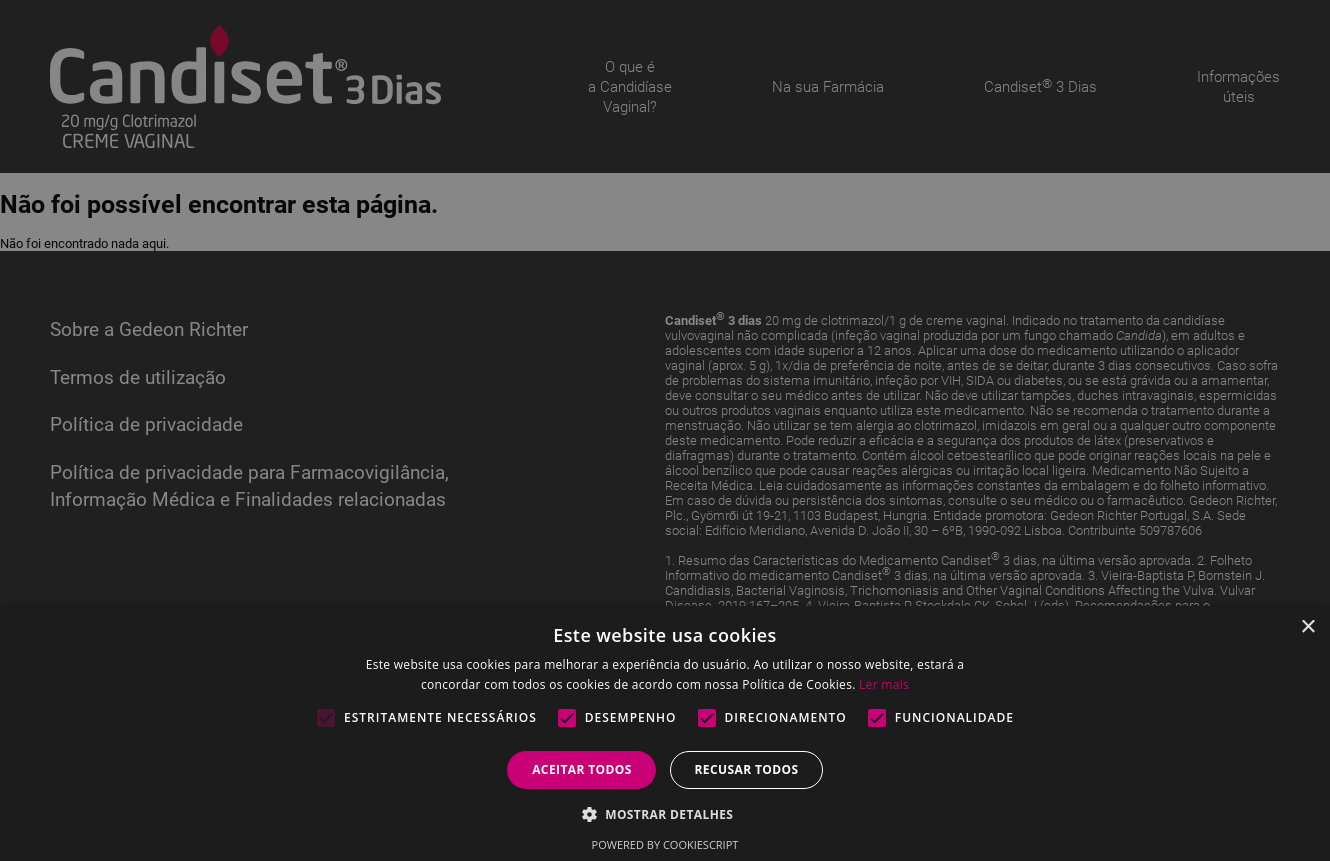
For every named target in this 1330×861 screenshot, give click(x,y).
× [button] (1307, 627)
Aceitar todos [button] (582, 769)
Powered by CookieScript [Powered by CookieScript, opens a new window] (665, 844)
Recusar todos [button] (746, 769)
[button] (665, 813)
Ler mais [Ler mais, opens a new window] (884, 684)
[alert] (665, 430)
